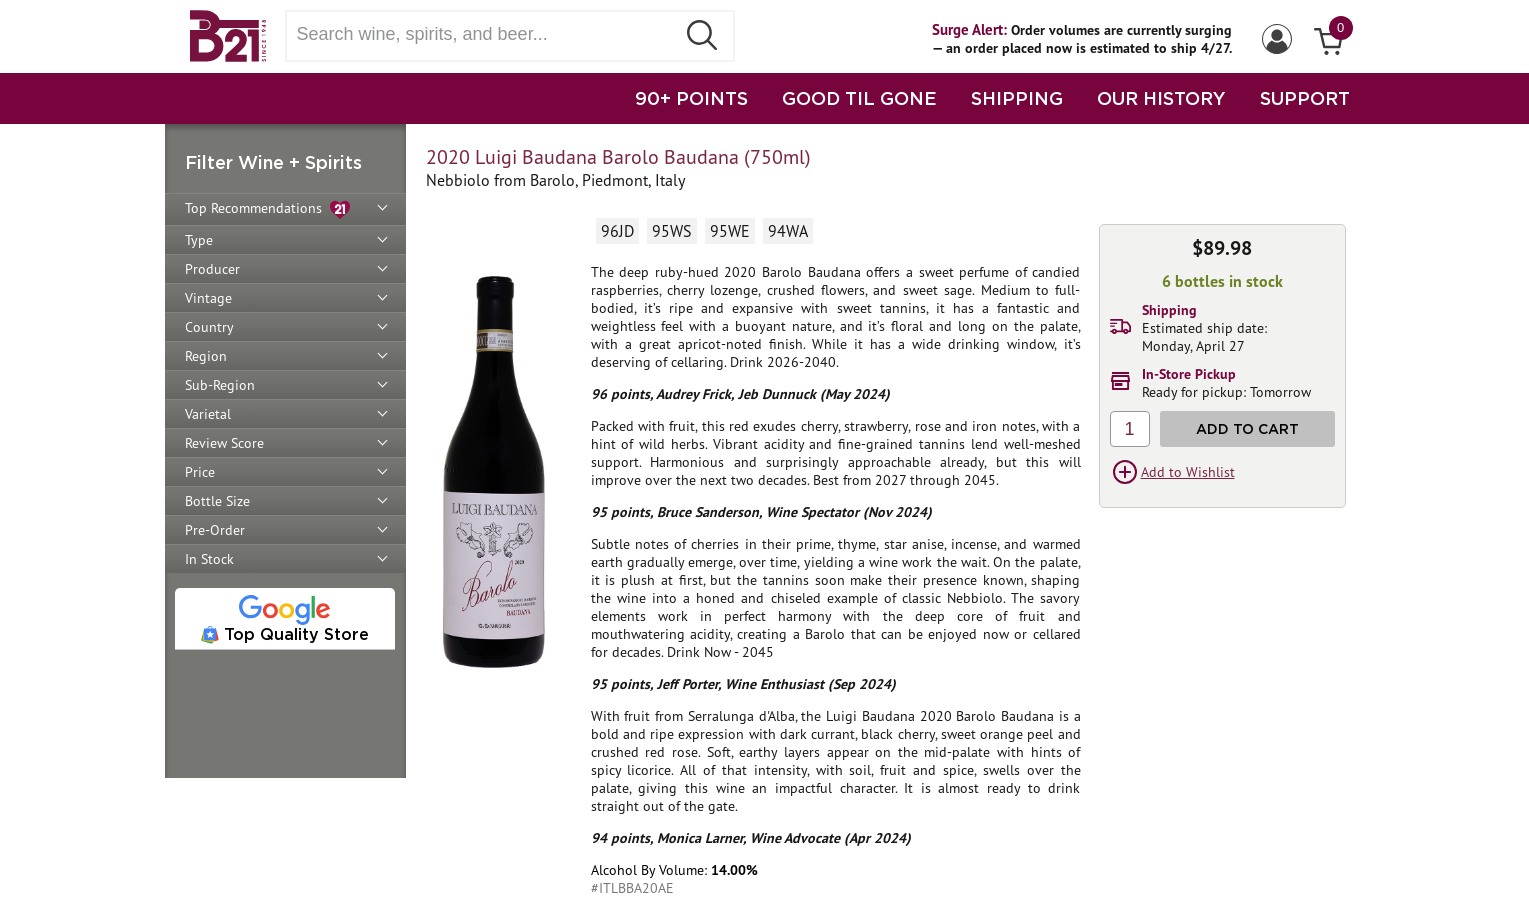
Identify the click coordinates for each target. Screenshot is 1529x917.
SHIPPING (1017, 98)
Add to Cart (1247, 428)
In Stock (209, 559)
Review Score (224, 443)
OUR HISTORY (1161, 98)
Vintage (208, 298)
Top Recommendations (267, 209)
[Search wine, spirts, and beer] (487, 34)
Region (206, 356)
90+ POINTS (691, 98)
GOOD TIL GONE (859, 98)
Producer (212, 269)
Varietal (208, 414)
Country (209, 327)
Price (200, 472)
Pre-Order (215, 530)
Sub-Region (220, 385)
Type (199, 240)
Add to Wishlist (1188, 472)
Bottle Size (217, 501)
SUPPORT (1305, 98)
